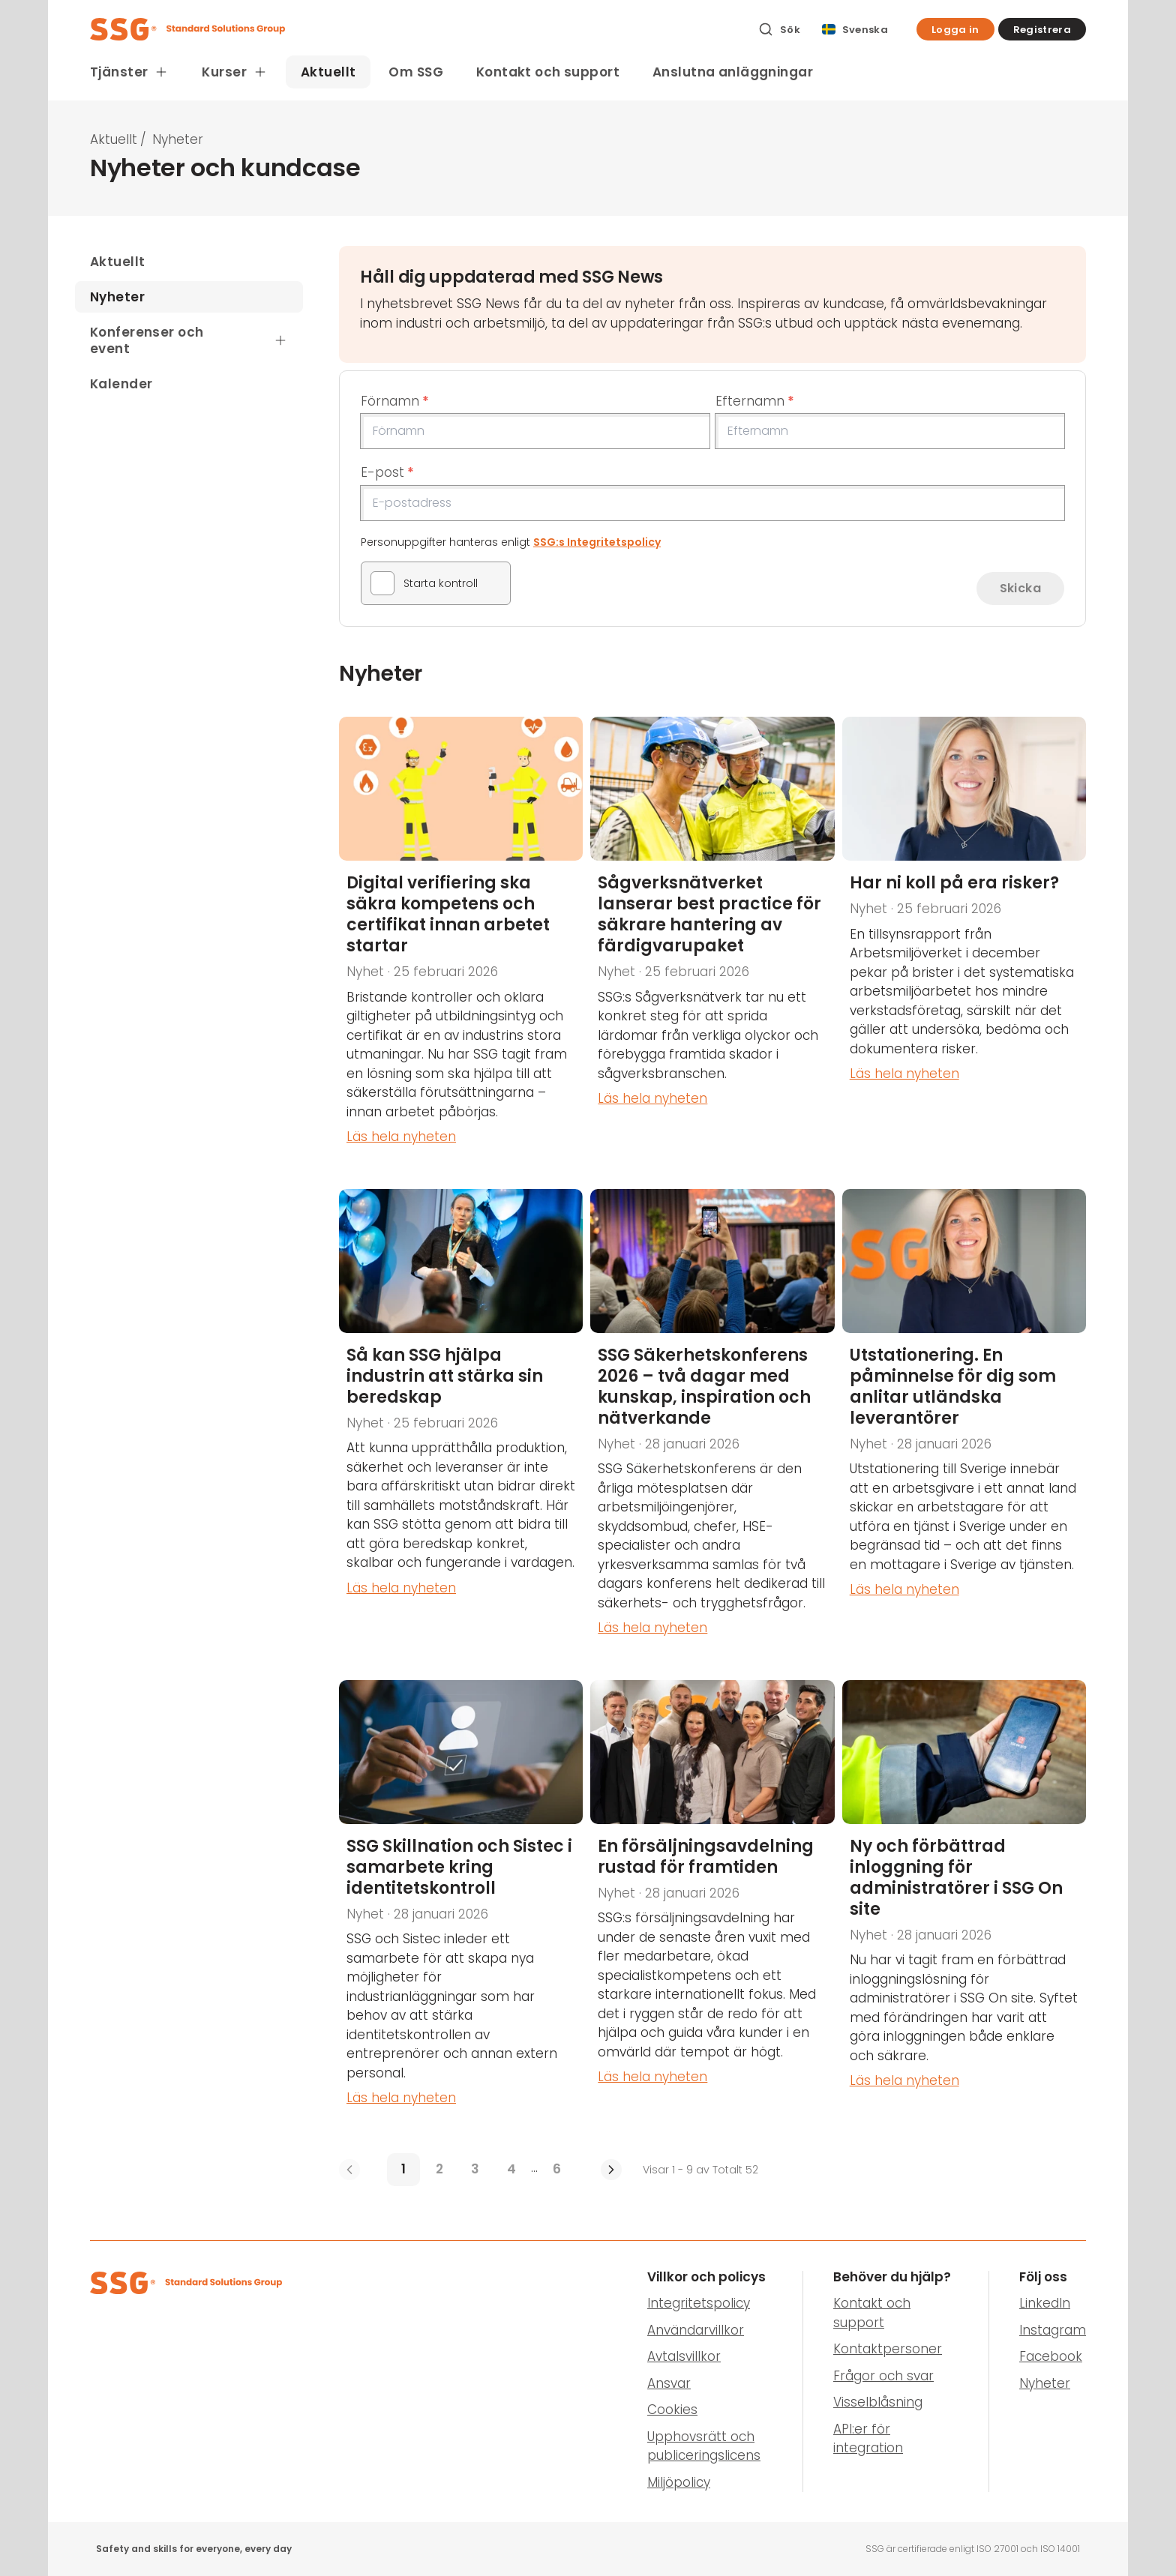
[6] (557, 2169)
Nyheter (1044, 2383)
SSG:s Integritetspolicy (597, 542)
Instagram (1052, 2330)
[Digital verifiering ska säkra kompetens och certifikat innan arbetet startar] (461, 942)
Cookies (672, 2410)
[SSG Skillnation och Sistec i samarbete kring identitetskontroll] (461, 1904)
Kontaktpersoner (887, 2349)
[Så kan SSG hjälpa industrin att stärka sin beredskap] (461, 1424)
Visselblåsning (877, 2402)
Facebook (1050, 2356)
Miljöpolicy (678, 2482)
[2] (439, 2169)
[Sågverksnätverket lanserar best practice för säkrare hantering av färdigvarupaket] (712, 942)
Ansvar (669, 2383)
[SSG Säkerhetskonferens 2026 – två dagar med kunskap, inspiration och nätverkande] (712, 1424)
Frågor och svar (883, 2376)
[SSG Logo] (416, 29)
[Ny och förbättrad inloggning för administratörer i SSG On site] (964, 1904)
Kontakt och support (548, 72)
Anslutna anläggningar (732, 72)
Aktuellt (328, 72)
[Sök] (779, 29)
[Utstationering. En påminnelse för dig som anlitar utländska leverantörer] (964, 1424)
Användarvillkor (695, 2330)
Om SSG (415, 72)
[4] (511, 2169)
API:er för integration (868, 2439)
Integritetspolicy (698, 2303)
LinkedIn (1044, 2303)
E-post (387, 472)
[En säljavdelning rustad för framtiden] (712, 1904)
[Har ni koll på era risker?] (964, 942)
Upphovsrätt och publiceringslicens (703, 2446)
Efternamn (755, 401)
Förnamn (395, 401)
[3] (475, 2169)
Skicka (1020, 588)
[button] (955, 29)
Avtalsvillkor (684, 2356)
